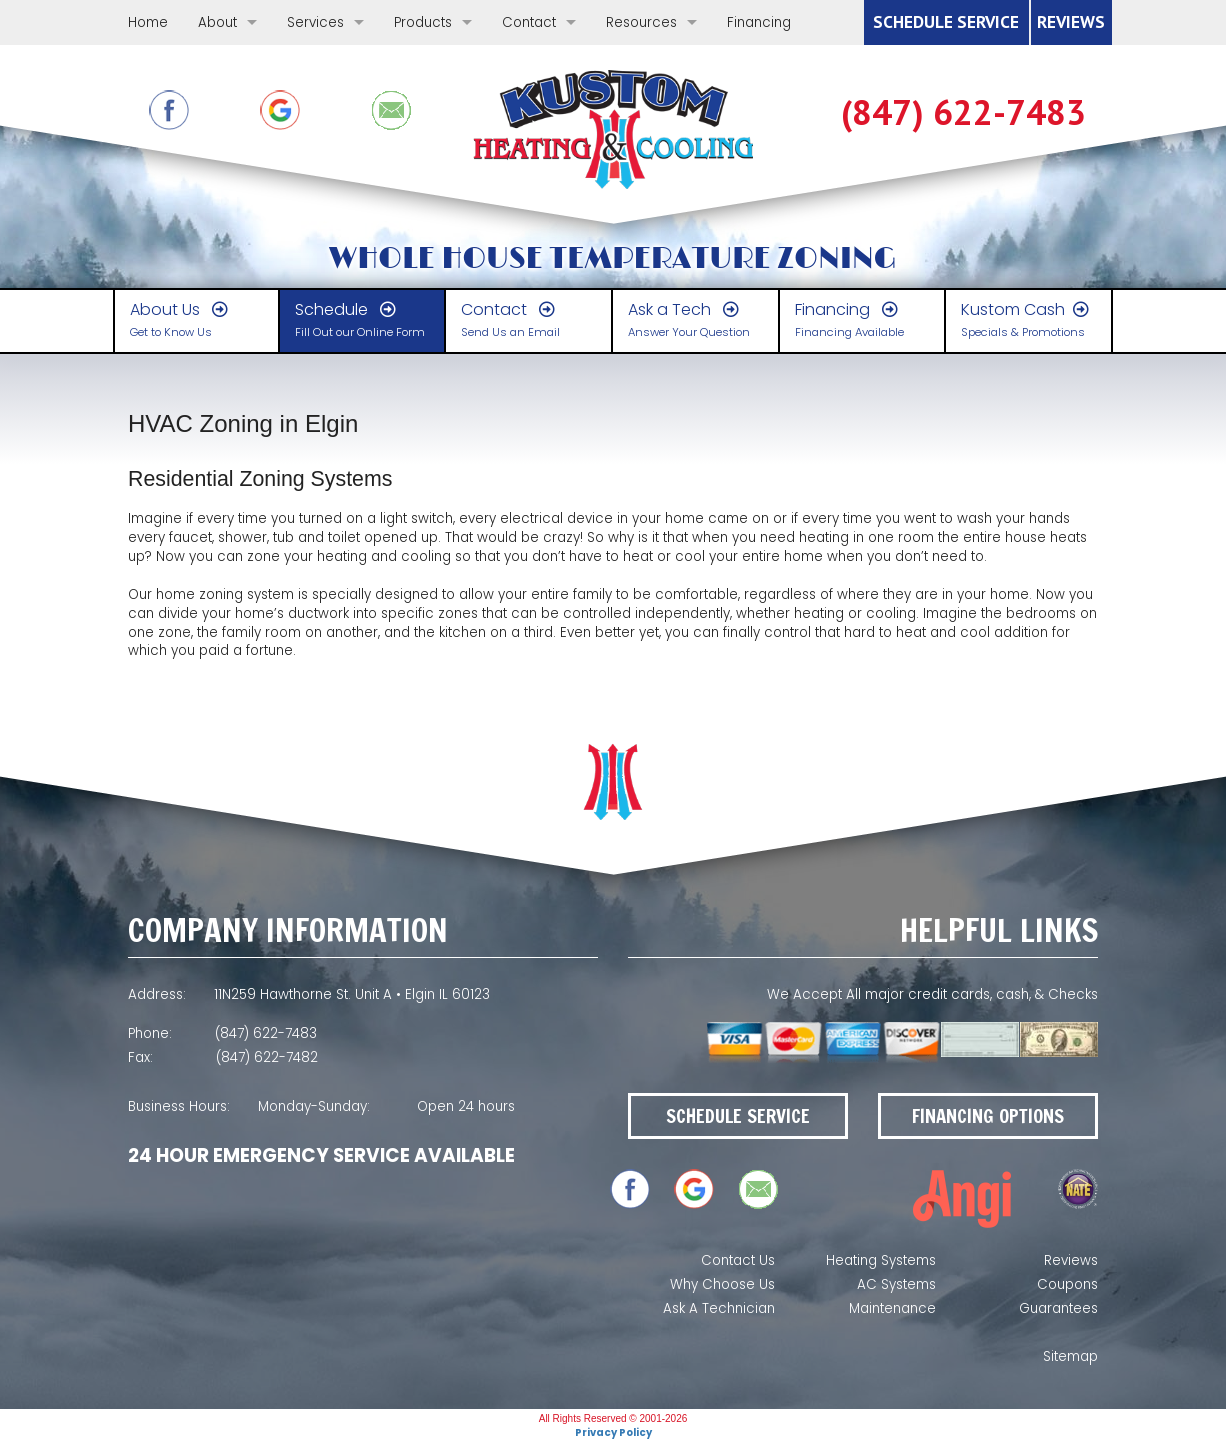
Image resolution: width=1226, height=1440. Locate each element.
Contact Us (738, 1260)
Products (423, 22)
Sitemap (1070, 1356)
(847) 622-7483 (963, 112)
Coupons (1067, 1284)
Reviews (1071, 1260)
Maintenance (892, 1308)
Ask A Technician (719, 1308)
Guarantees (1058, 1308)
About (217, 22)
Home (148, 22)
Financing (759, 22)
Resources (641, 22)
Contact (529, 22)
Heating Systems (881, 1260)
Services (315, 22)
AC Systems (896, 1284)
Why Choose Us (722, 1284)
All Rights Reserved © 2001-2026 (613, 1418)
